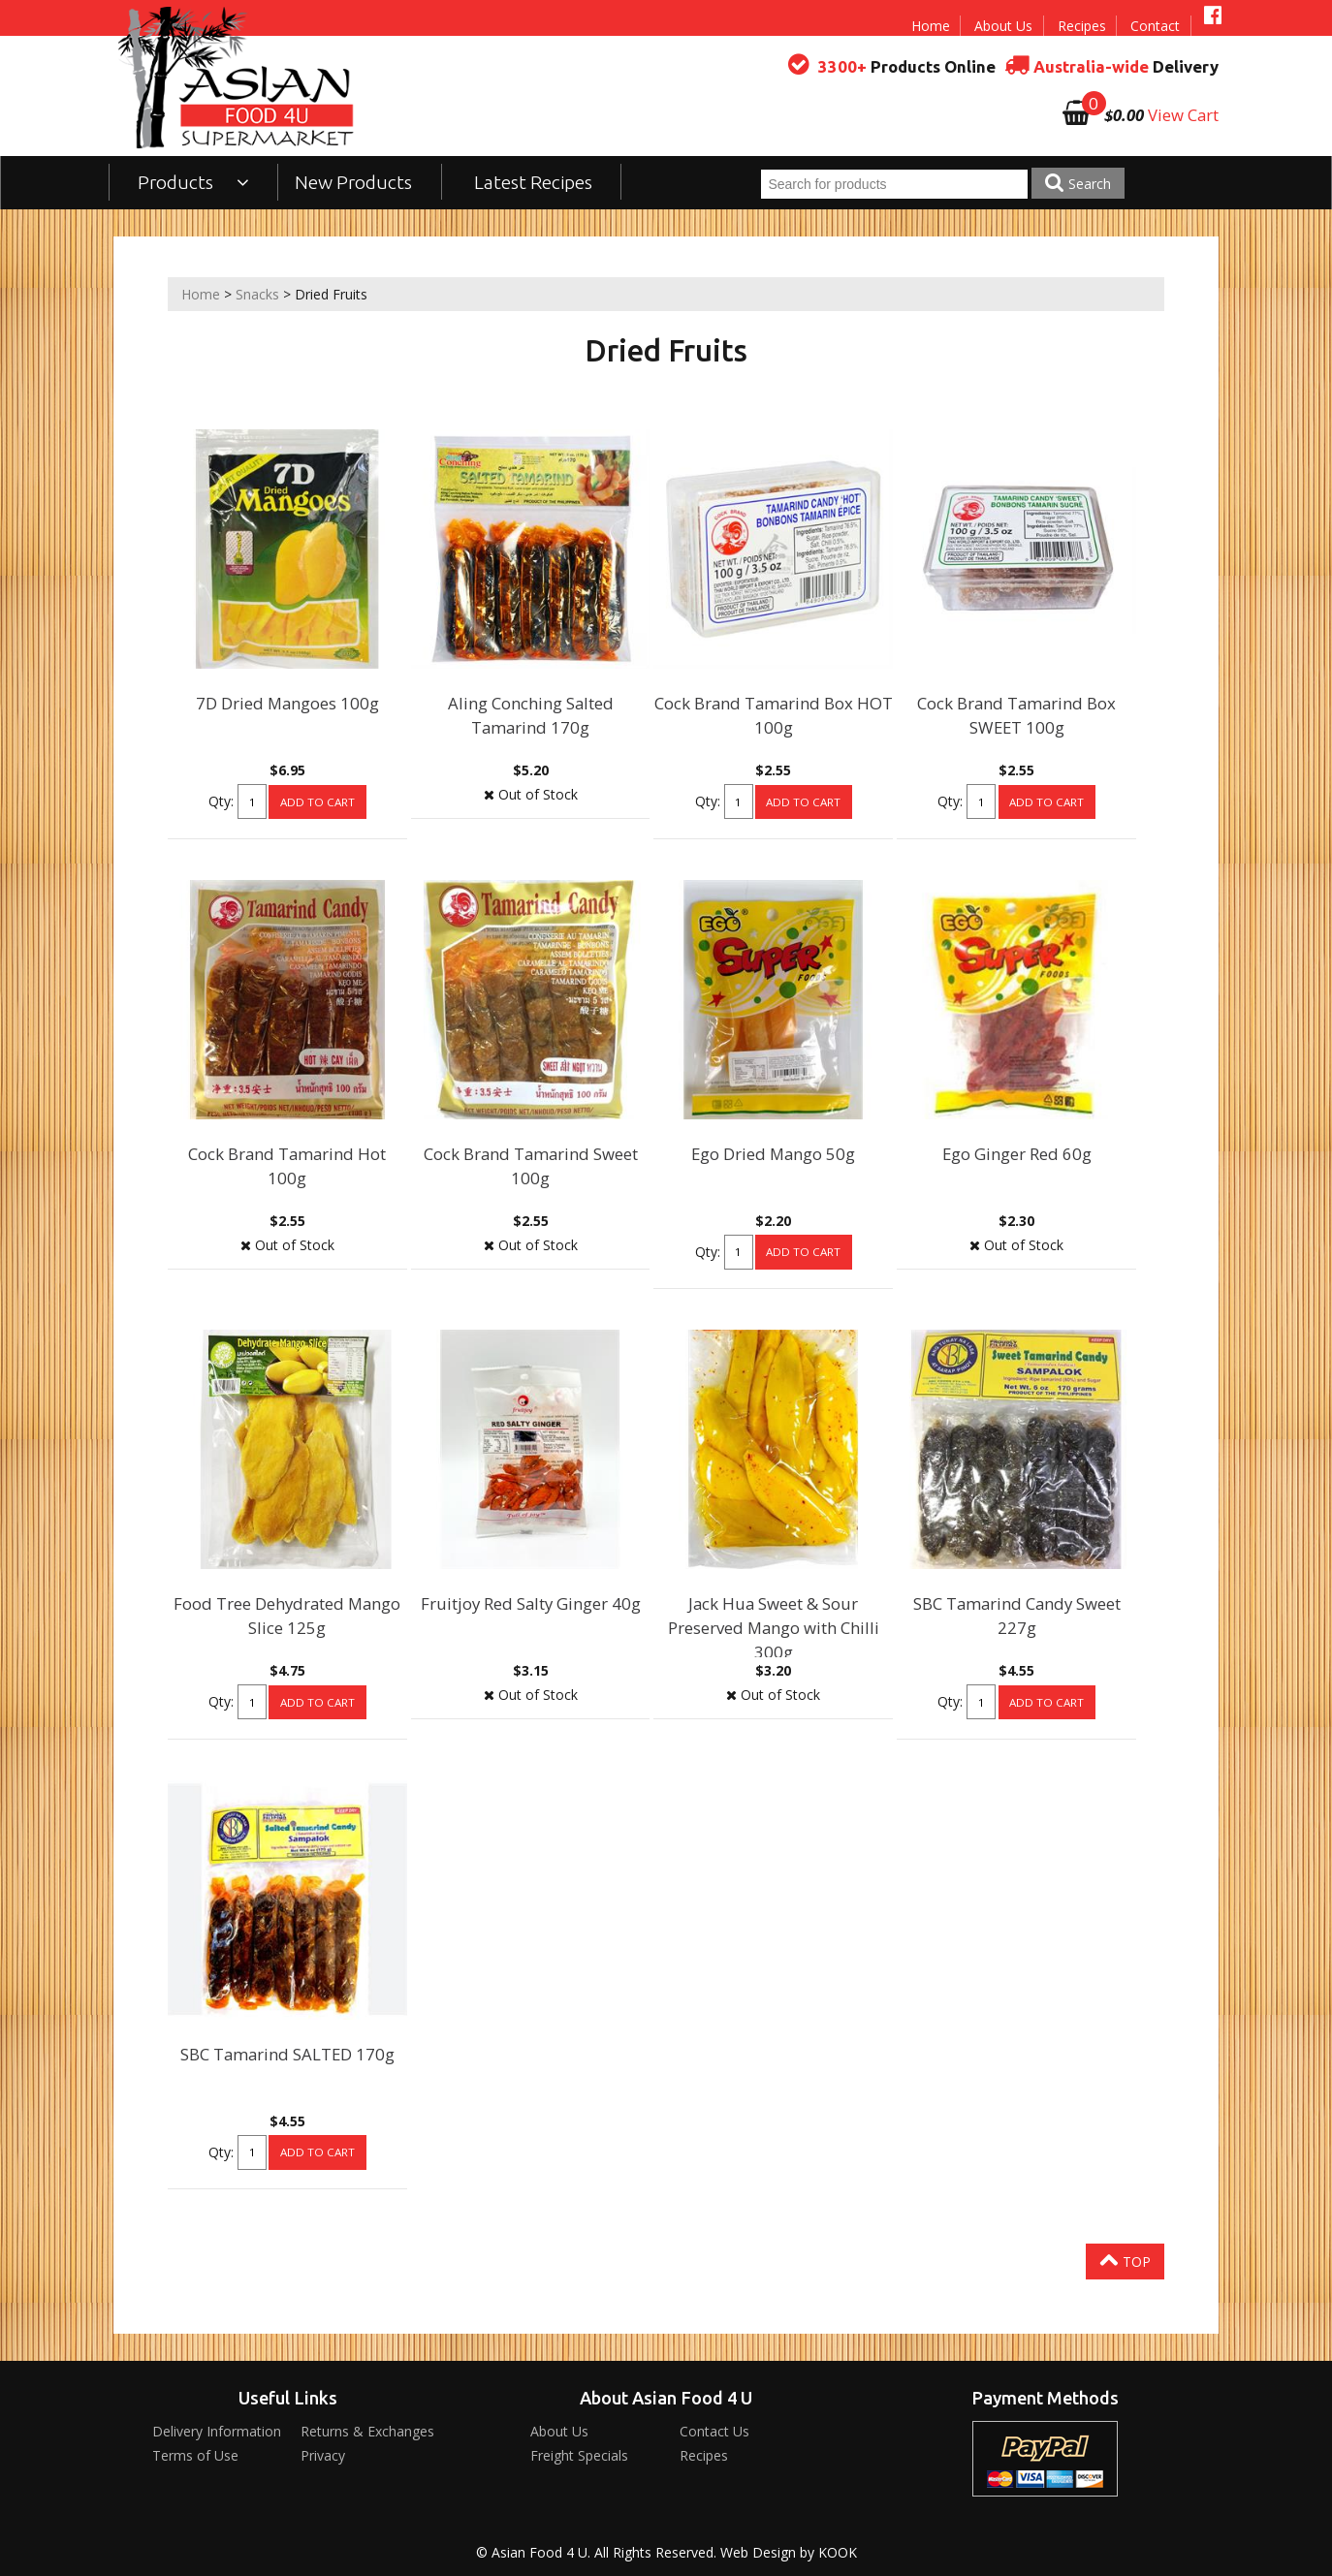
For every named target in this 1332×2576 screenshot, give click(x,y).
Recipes (1082, 25)
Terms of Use (195, 2455)
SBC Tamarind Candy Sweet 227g (1017, 1615)
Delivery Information (216, 2431)
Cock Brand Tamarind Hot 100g (287, 1166)
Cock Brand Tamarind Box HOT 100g (773, 715)
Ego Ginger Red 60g (1017, 1154)
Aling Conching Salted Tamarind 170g (531, 715)
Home (930, 25)
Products (193, 182)
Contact (1155, 25)
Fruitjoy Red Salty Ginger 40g (531, 1603)
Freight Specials (579, 2455)
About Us (1003, 25)
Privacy (323, 2455)
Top (1125, 2260)
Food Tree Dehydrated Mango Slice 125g (287, 1615)
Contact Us (714, 2431)
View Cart (1183, 115)
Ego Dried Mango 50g (773, 1154)
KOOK (837, 2552)
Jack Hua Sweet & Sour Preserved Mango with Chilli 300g (773, 1627)
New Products (353, 182)
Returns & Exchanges (367, 2431)
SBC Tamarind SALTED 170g (287, 2054)
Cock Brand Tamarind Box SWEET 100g (1016, 715)
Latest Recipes (533, 182)
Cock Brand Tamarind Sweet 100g (531, 1166)
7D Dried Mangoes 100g (287, 703)
